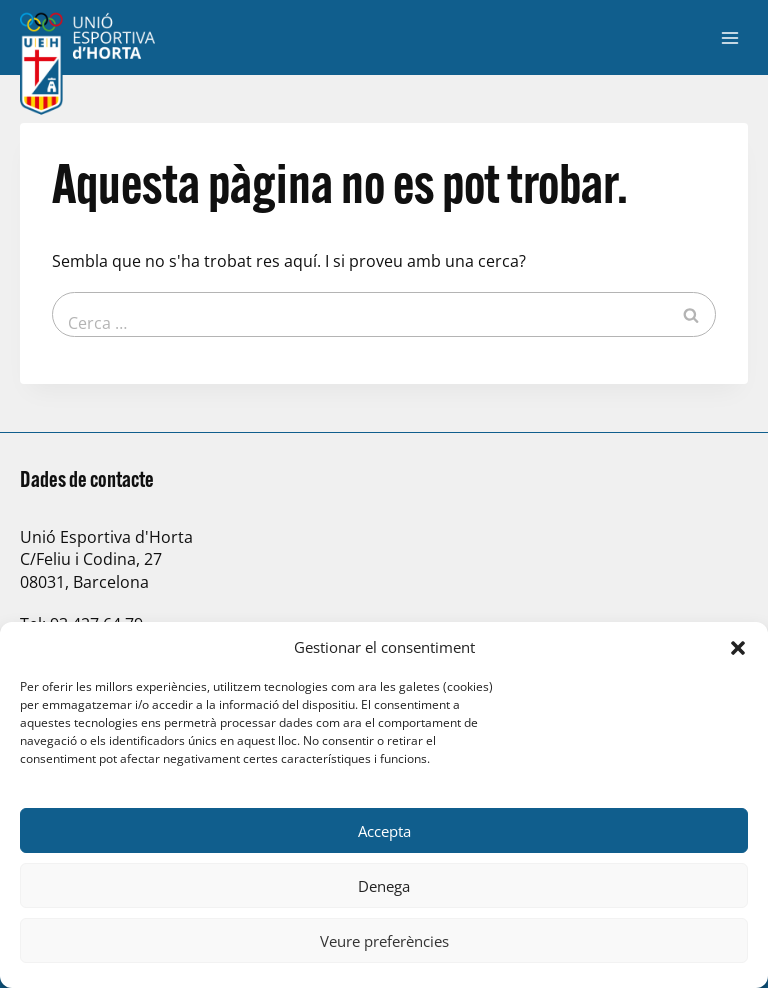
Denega (384, 886)
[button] (738, 648)
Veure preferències (384, 941)
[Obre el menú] (729, 37)
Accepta (384, 831)
